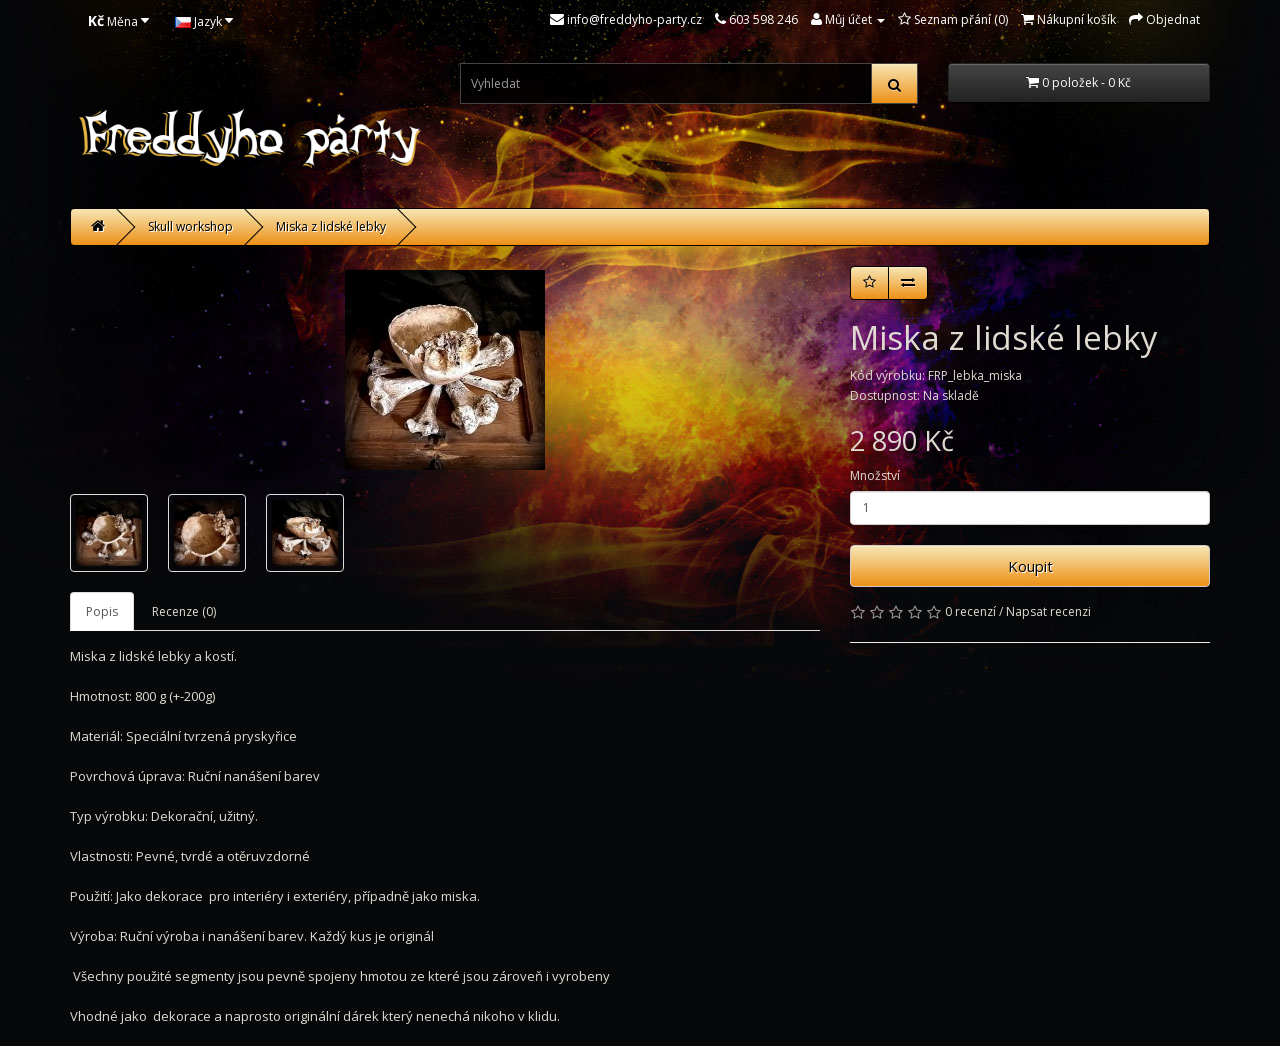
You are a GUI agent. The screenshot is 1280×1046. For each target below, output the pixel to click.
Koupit (1030, 566)
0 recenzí (970, 611)
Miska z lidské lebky (331, 226)
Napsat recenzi (1048, 611)
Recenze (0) (184, 611)
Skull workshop (190, 226)
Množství (875, 475)
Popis (102, 611)
